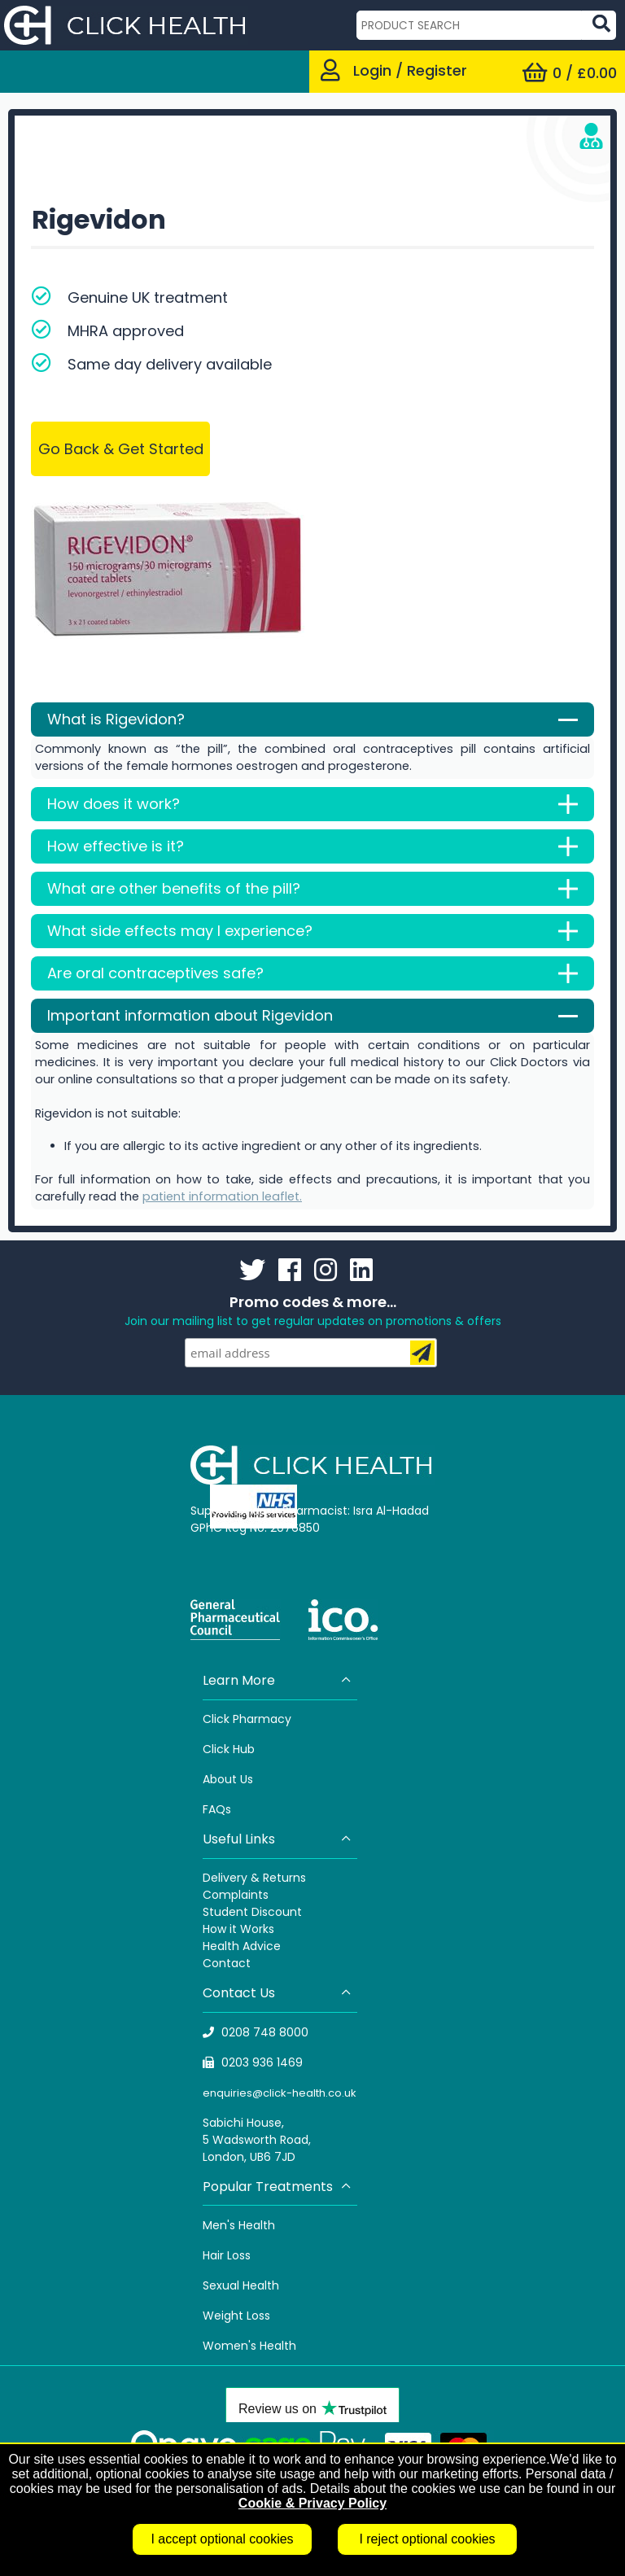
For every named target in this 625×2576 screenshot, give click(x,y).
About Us (228, 1779)
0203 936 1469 (253, 2062)
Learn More (278, 1680)
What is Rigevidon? (312, 719)
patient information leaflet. (222, 1196)
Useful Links (278, 1839)
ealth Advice (245, 1946)
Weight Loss (236, 2315)
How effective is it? (312, 846)
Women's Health (249, 2346)
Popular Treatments (278, 2186)
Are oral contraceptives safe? (312, 973)
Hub (244, 1749)
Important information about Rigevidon (312, 1016)
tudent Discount (255, 1912)
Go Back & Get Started (120, 449)
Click (218, 1749)
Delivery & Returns (254, 1878)
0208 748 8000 (255, 2032)
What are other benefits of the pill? (312, 889)
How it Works (238, 1929)
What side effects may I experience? (312, 931)
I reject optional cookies (427, 2539)
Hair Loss (227, 2255)
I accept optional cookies (222, 2539)
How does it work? (312, 804)
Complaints (236, 1895)
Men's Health (239, 2225)
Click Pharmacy (247, 1719)
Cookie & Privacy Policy (312, 2503)
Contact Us (278, 1992)
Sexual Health (241, 2285)
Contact (227, 1963)
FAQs (217, 1809)
